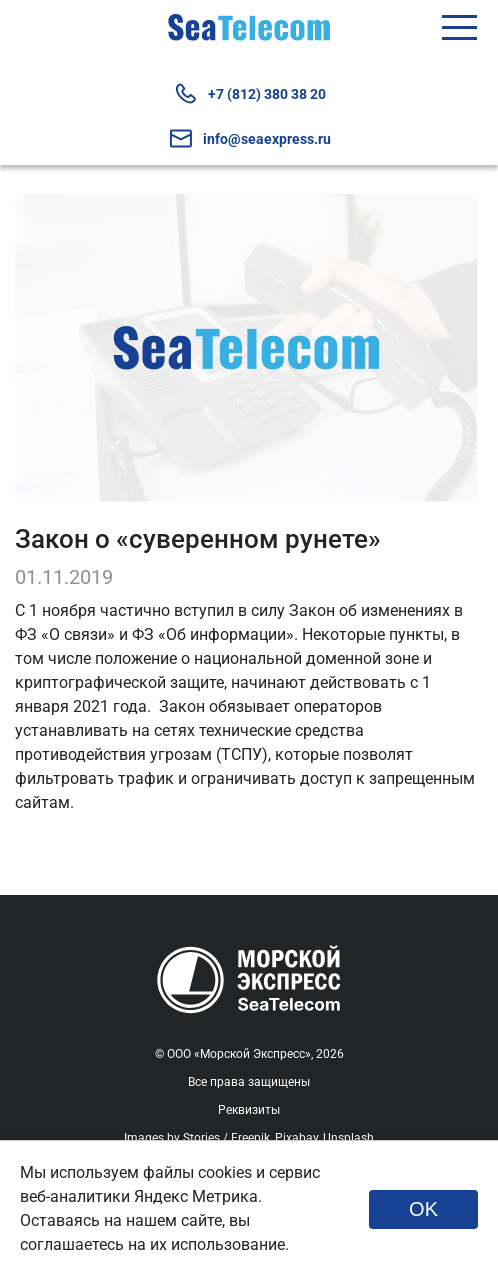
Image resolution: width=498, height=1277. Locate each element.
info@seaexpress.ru (249, 138)
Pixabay (296, 1138)
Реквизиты (249, 1110)
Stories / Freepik (226, 1138)
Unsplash (348, 1138)
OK (423, 1209)
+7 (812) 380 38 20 (249, 93)
